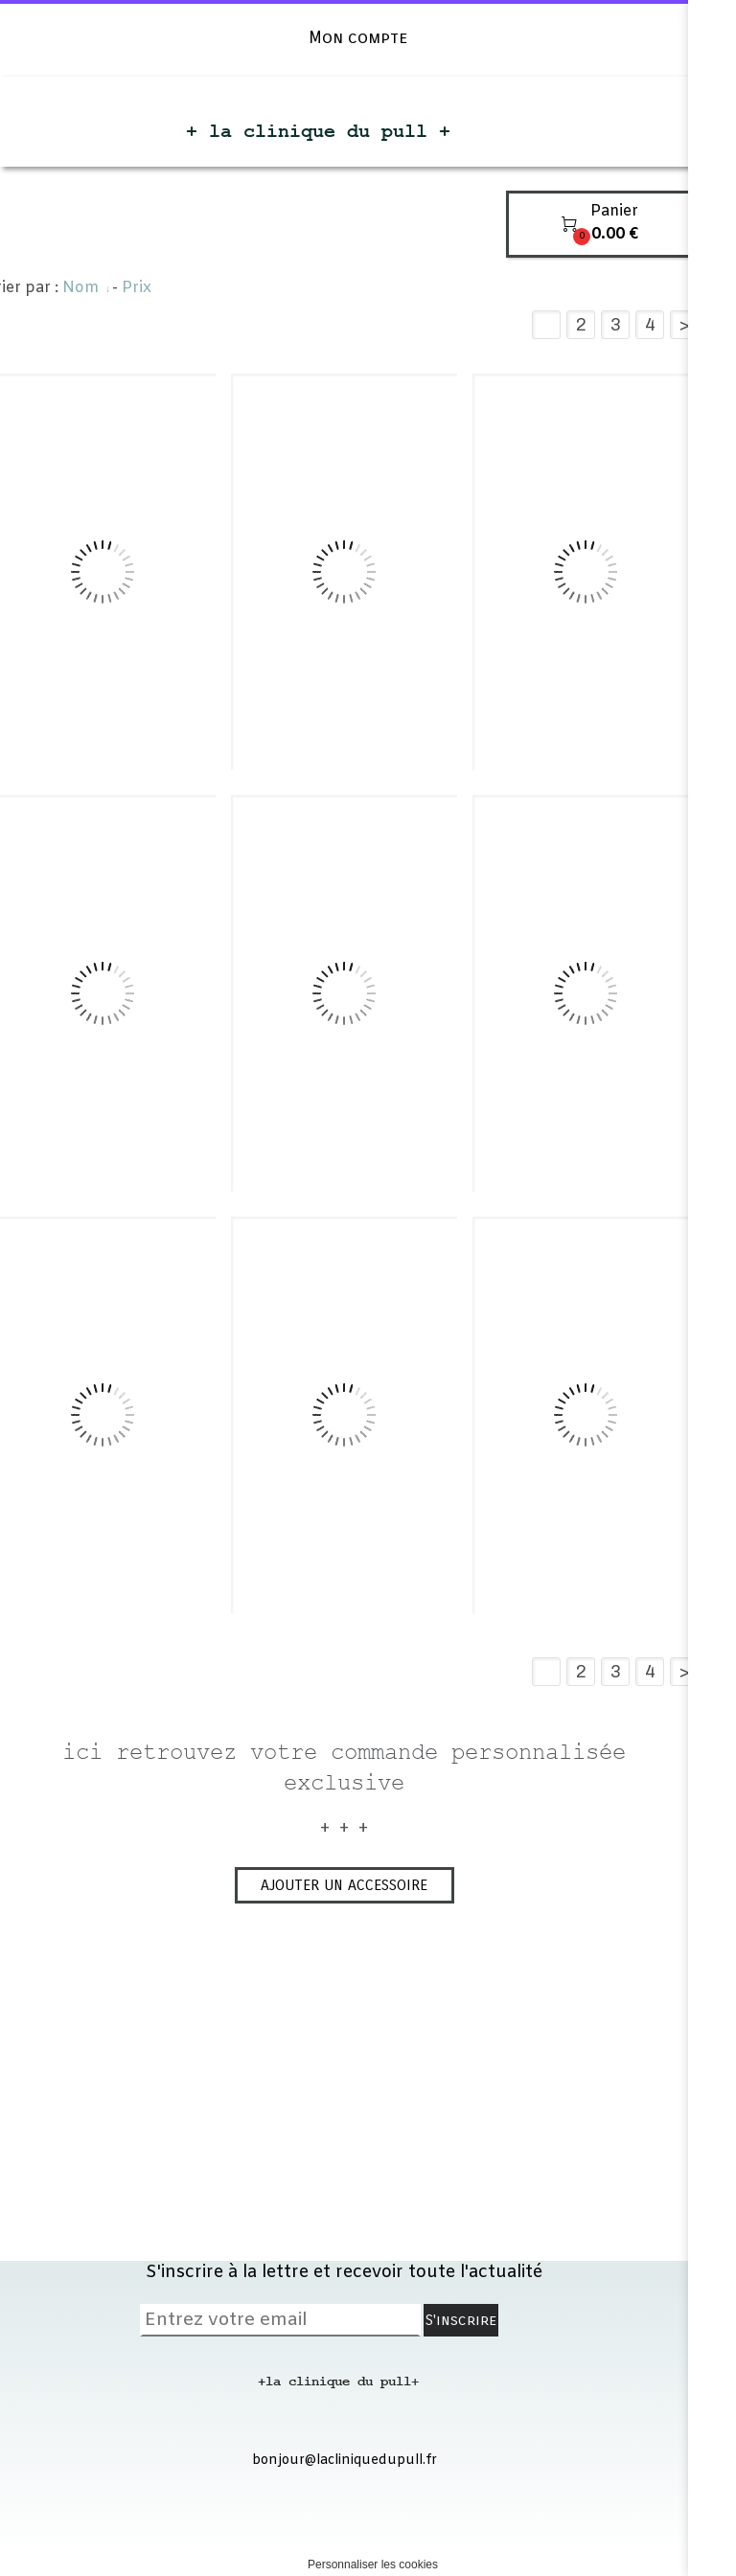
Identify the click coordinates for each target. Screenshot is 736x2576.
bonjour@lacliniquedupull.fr (344, 2460)
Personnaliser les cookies (373, 2564)
